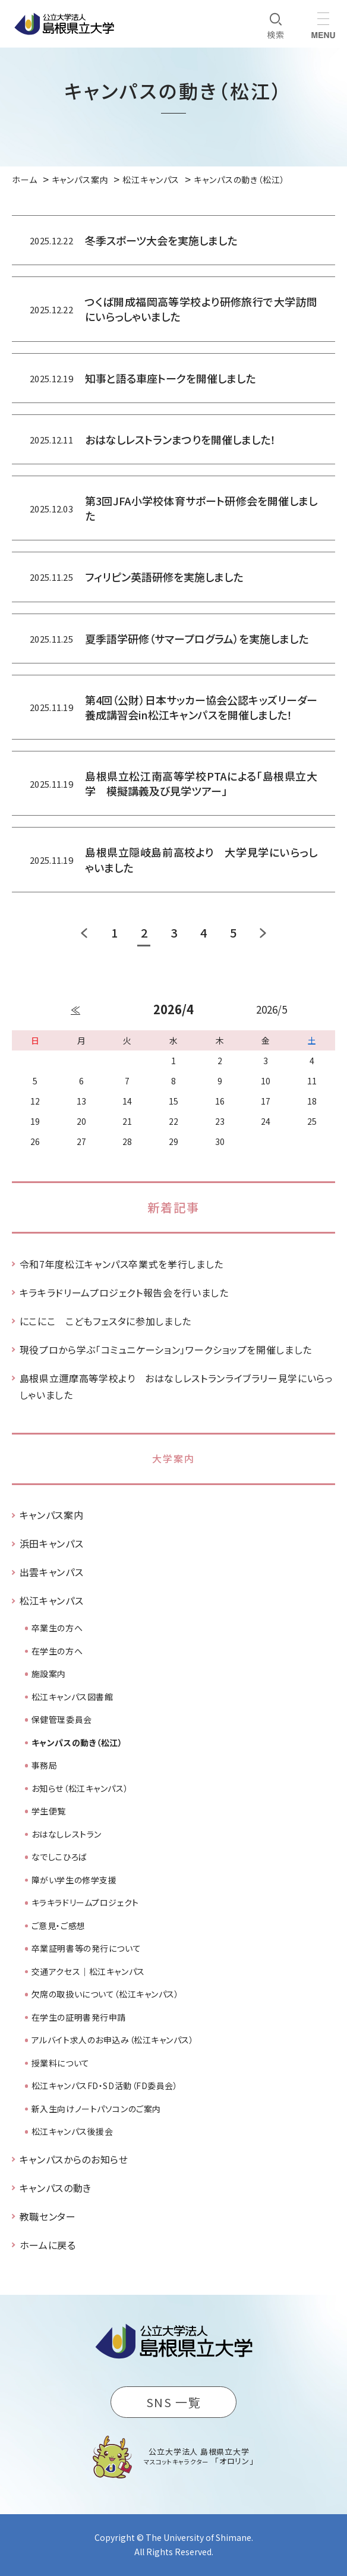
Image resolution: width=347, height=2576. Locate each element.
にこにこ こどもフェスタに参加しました (105, 1321)
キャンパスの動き (56, 2188)
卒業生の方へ (57, 1628)
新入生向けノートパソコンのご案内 (96, 2109)
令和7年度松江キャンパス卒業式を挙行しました (121, 1264)
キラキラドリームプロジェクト (85, 1902)
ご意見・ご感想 (58, 1926)
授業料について (60, 2063)
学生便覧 (48, 1811)
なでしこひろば (59, 1857)
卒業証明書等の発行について (86, 1948)
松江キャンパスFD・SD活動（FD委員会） (104, 2085)
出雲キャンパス (51, 1572)
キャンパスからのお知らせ (74, 2159)
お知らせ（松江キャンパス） (79, 1788)
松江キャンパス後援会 (72, 2131)
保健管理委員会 (61, 1719)
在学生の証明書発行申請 (78, 2017)
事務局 (44, 1765)
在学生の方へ (57, 1651)
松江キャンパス (51, 1600)
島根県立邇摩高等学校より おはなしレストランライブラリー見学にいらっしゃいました (176, 1386)
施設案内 (48, 1673)
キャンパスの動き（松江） (77, 1742)
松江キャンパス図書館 (72, 1697)
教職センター (48, 2216)
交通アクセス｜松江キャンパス (88, 1971)
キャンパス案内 (51, 1515)
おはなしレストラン (66, 1834)
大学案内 (173, 1458)
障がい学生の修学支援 (74, 1880)
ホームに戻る (48, 2245)
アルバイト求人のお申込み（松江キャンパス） (112, 2040)
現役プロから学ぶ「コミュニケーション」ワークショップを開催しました (166, 1349)
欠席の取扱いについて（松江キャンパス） (105, 1994)
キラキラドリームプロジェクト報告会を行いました (124, 1292)
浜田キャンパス (51, 1543)
